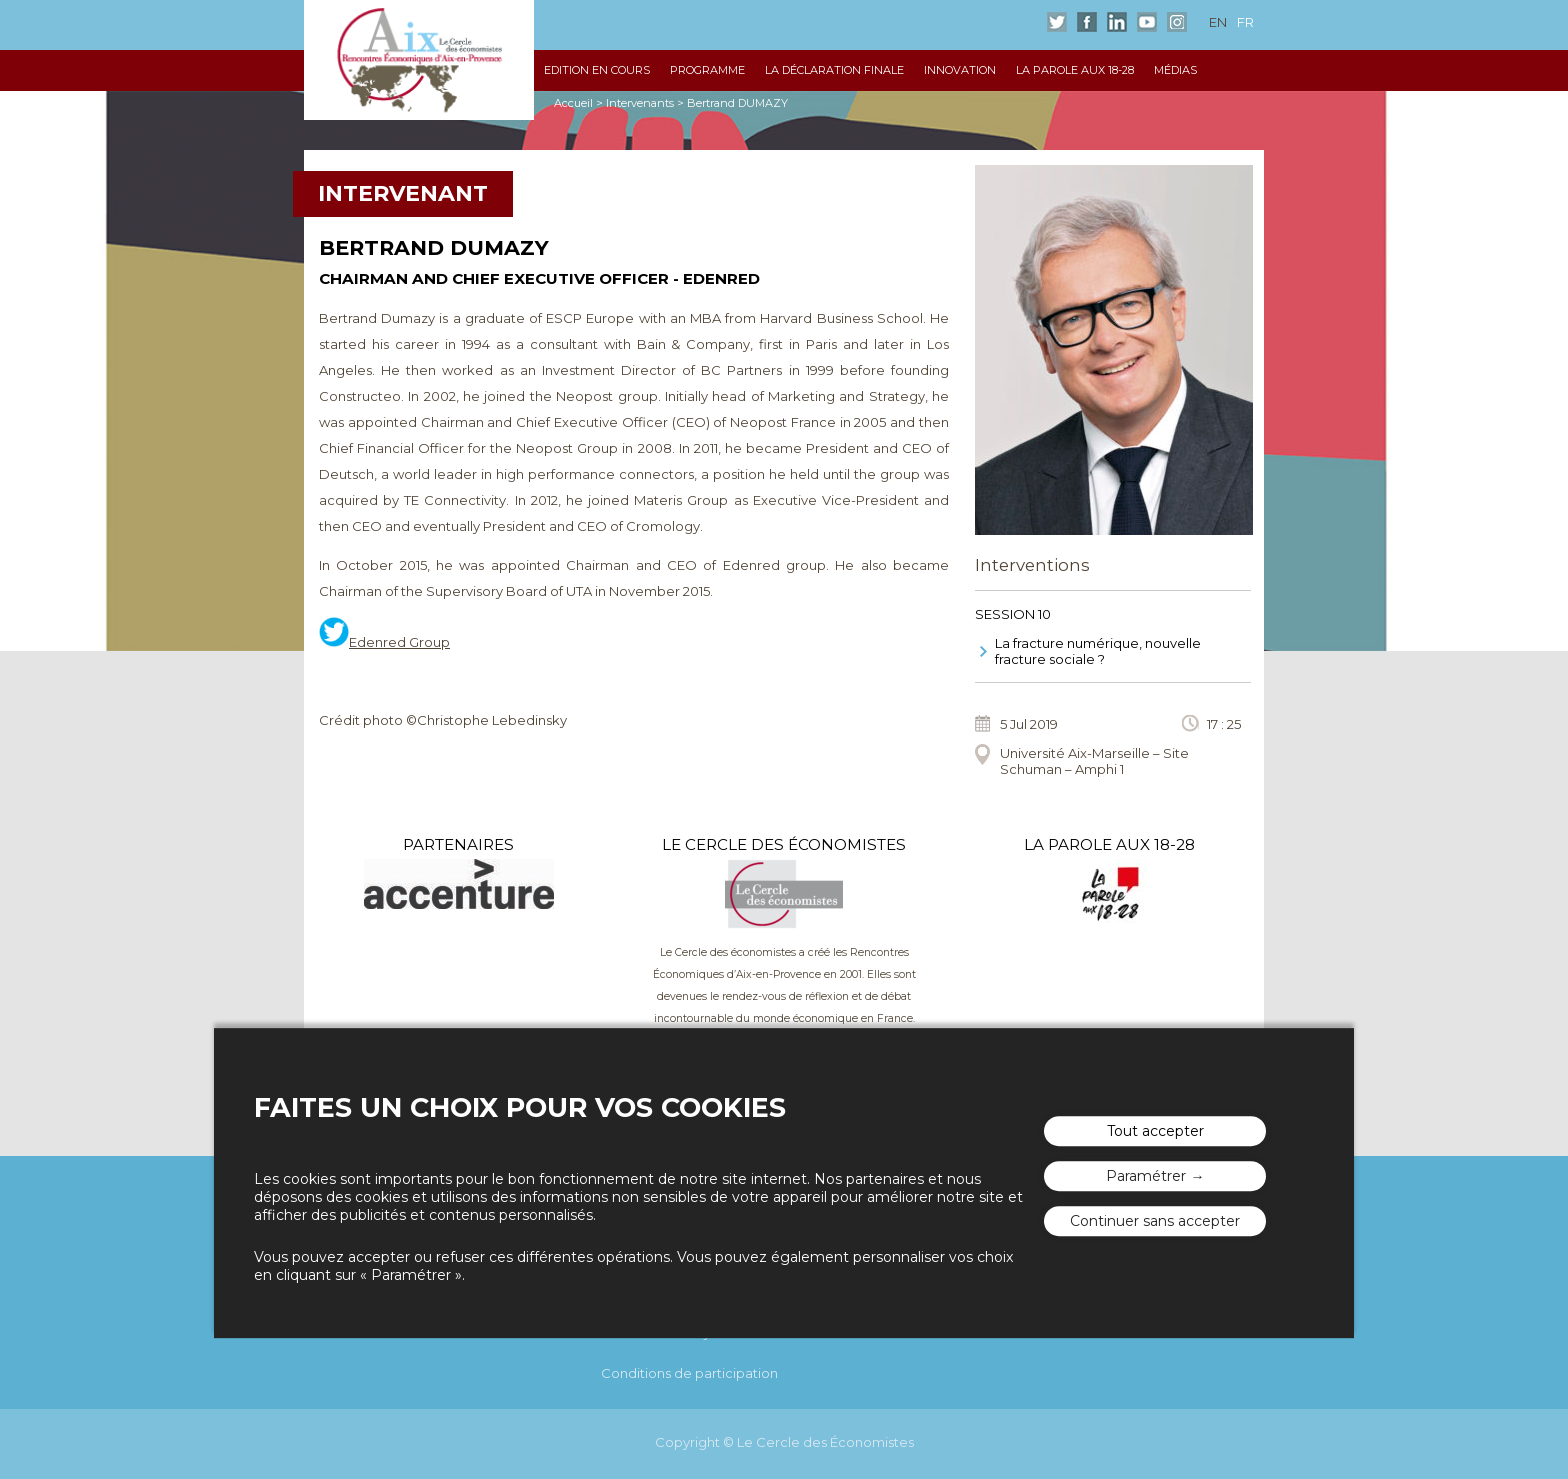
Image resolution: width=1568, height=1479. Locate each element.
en (1218, 22)
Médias (1175, 70)
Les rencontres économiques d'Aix (419, 60)
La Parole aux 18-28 (1075, 70)
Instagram (1177, 22)
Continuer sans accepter (1155, 1221)
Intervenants (640, 103)
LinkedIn (1117, 22)
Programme (707, 70)
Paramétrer (1146, 1176)
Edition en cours (597, 70)
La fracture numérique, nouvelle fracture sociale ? (1098, 651)
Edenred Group (399, 642)
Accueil (573, 103)
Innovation (960, 70)
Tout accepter (1155, 1131)
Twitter (1057, 22)
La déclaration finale (834, 70)
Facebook (1087, 22)
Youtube (1147, 22)
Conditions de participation (689, 1373)
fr (1245, 22)
